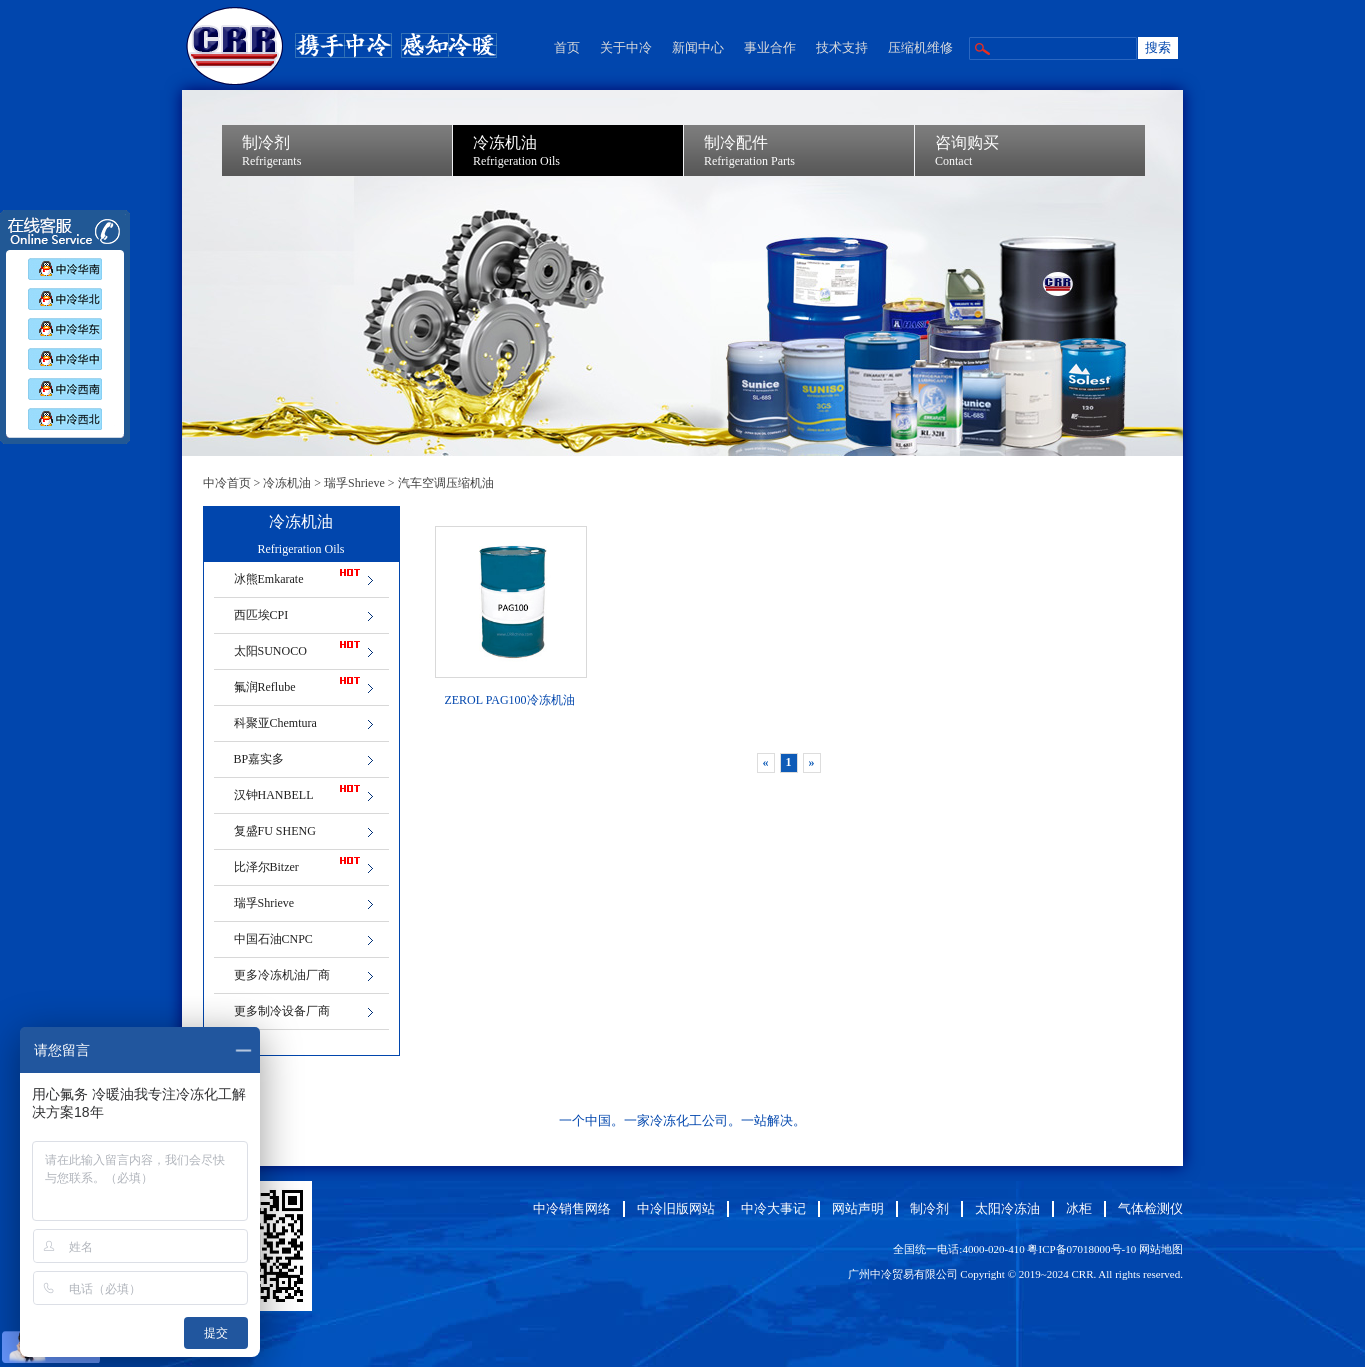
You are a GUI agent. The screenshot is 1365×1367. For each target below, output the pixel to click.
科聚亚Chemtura (275, 723)
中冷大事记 (773, 1208)
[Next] (812, 763)
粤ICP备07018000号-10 (1081, 1249)
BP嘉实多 (259, 759)
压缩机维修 (920, 47)
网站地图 (1161, 1249)
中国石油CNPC (273, 939)
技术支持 (842, 47)
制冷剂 (929, 1208)
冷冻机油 (287, 483)
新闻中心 (698, 47)
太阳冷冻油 (1007, 1208)
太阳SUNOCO (270, 651)
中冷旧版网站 (676, 1208)
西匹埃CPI (261, 615)
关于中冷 (626, 47)
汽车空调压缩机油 (446, 483)
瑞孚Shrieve (354, 483)
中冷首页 (227, 483)
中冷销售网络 (572, 1208)
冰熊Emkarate (269, 579)
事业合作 (770, 47)
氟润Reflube (265, 687)
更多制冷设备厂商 (282, 1011)
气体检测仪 (1150, 1208)
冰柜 (1079, 1208)
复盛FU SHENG (275, 831)
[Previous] (766, 763)
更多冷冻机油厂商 (282, 975)
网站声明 (858, 1208)
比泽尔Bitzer (266, 867)
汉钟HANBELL (274, 795)
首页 (567, 47)
